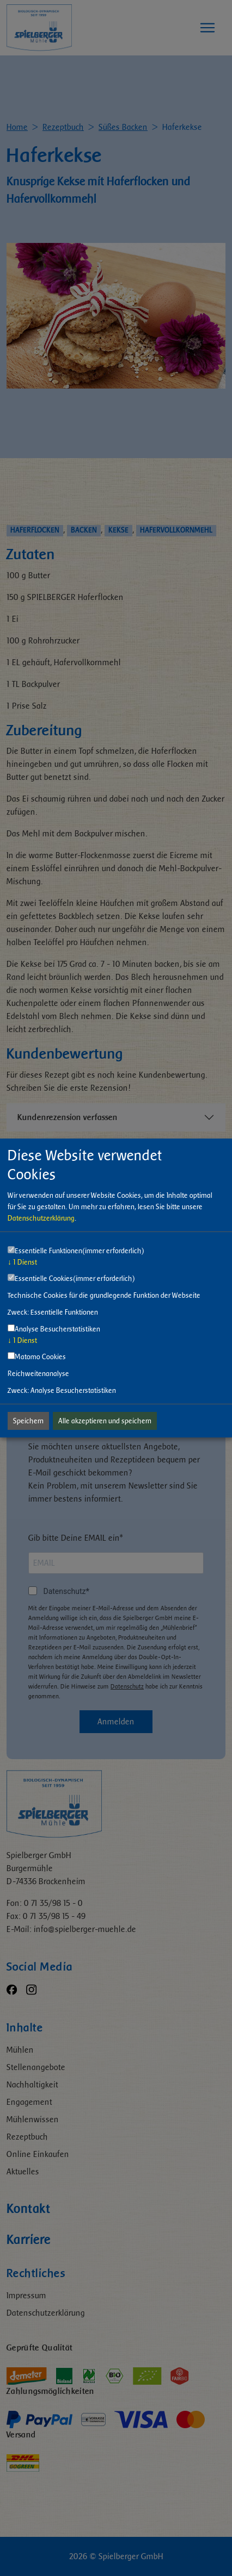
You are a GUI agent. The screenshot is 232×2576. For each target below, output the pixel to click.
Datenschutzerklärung (41, 1218)
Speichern (28, 1421)
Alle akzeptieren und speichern (104, 1421)
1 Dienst (22, 1262)
